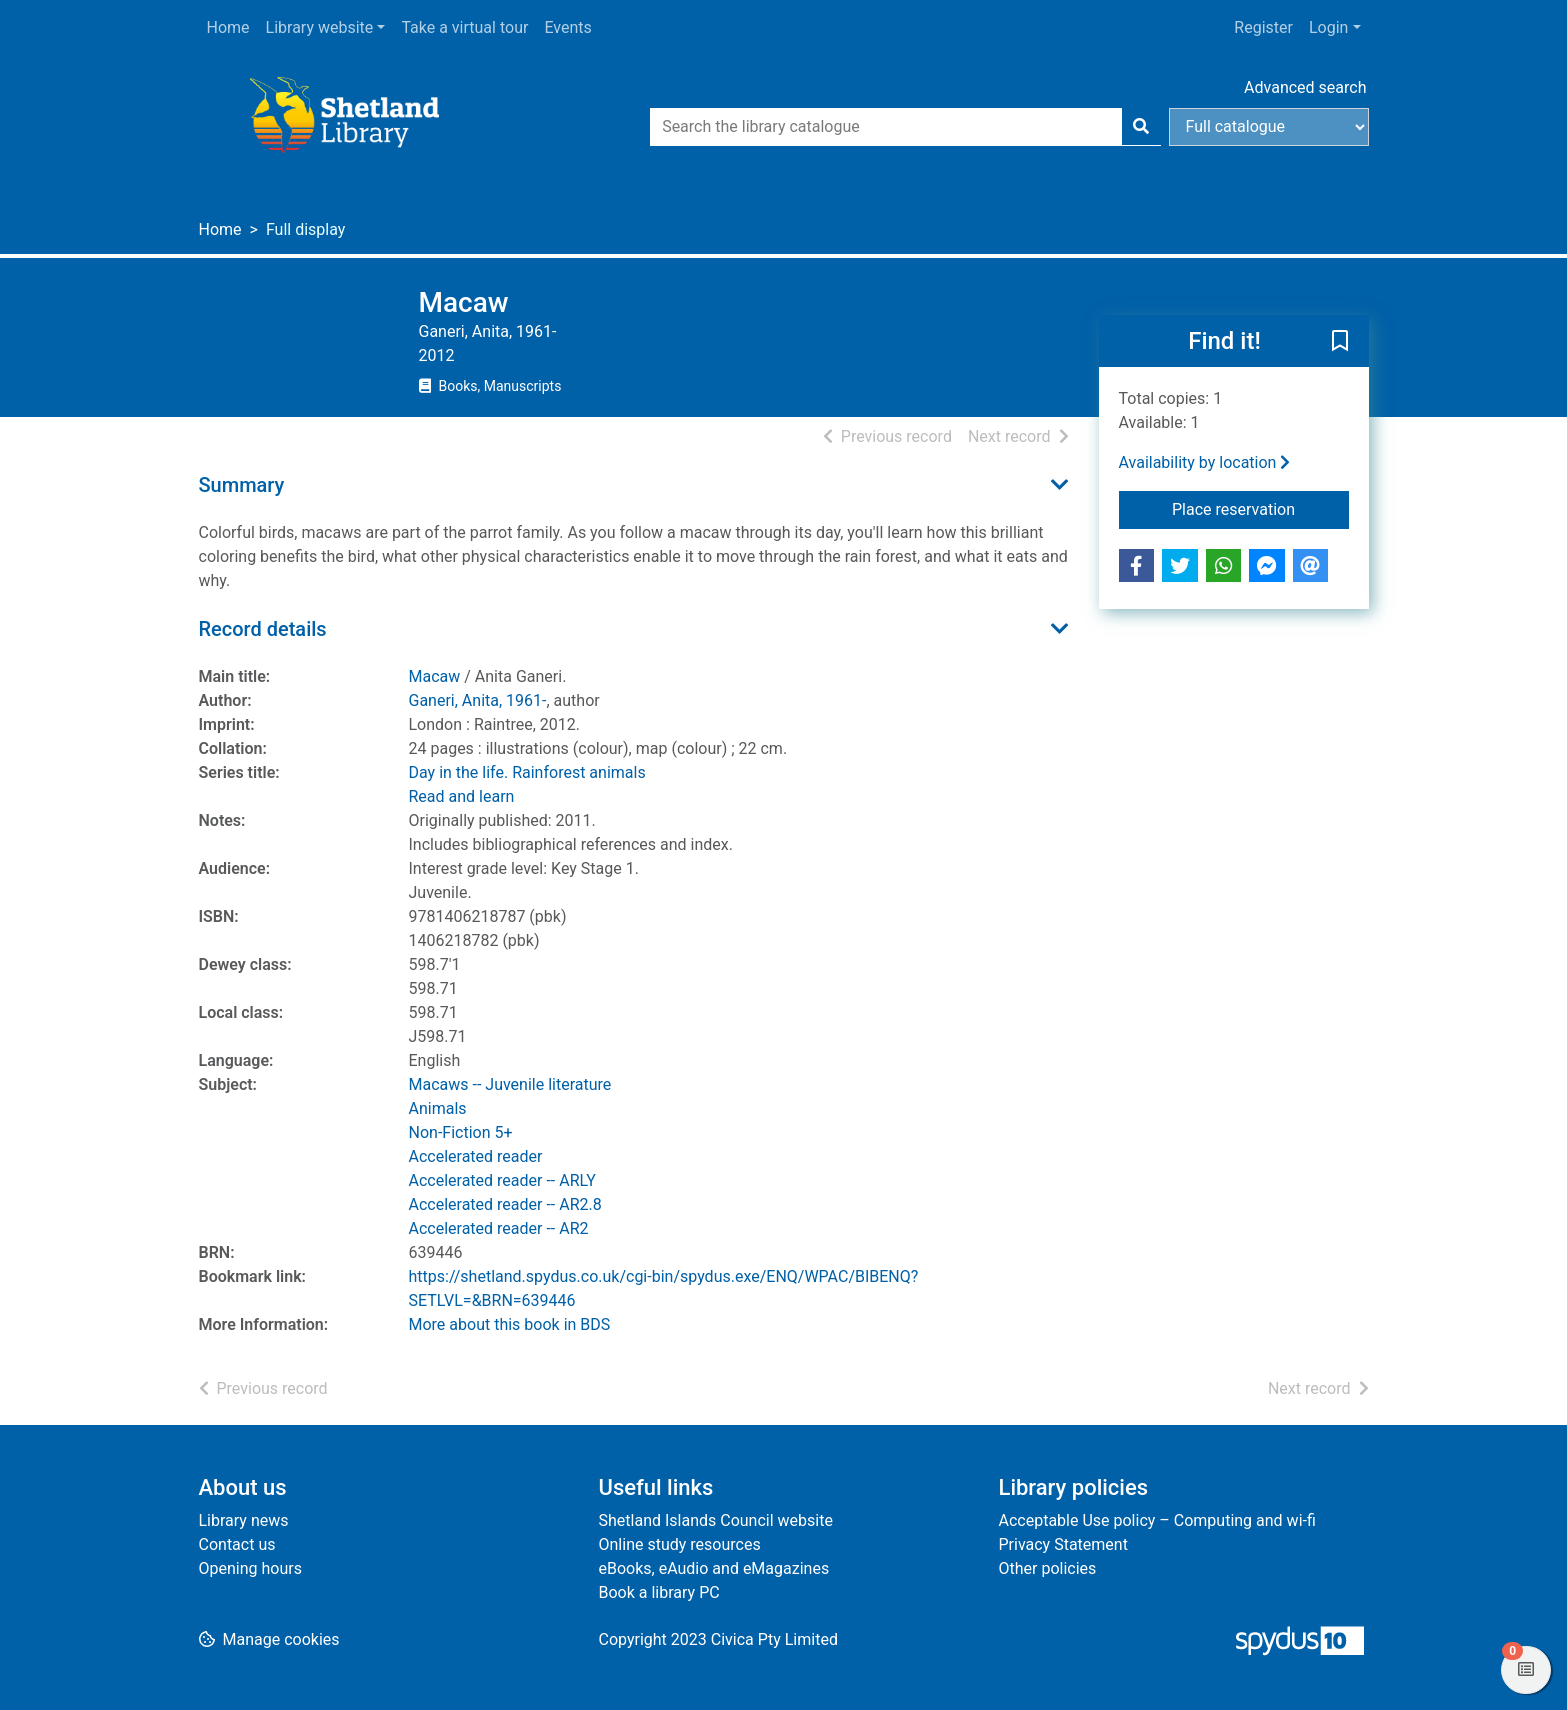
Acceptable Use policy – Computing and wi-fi (1157, 1520)
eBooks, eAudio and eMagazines (714, 1568)
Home (228, 27)
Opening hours (250, 1568)
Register (1263, 27)
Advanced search (1305, 87)
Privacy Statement (1063, 1544)
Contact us (237, 1544)
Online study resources (680, 1544)
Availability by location (1205, 462)
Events (567, 27)
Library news (244, 1520)
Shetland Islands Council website (716, 1520)
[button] (1340, 342)
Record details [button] (263, 629)
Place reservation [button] (1260, 508)
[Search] (1141, 127)
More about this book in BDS (510, 1324)
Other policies (1048, 1568)
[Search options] (1269, 127)
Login (1328, 27)
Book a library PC (659, 1592)
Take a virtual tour (464, 27)
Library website (320, 27)
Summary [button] (242, 485)
